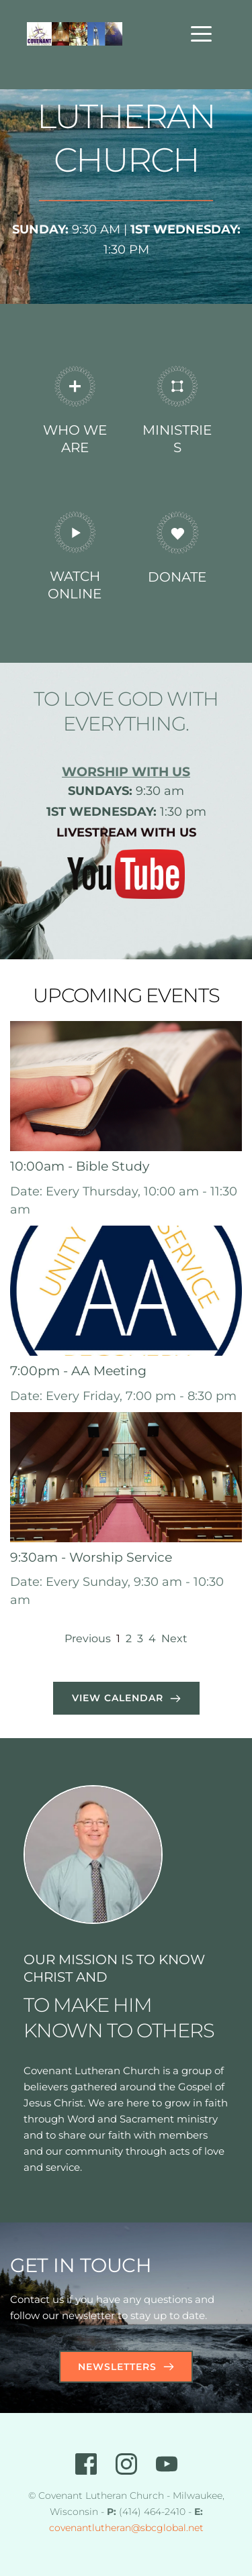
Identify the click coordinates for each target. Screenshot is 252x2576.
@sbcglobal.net (167, 2528)
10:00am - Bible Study (79, 1166)
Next (174, 1638)
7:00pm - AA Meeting (78, 1371)
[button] (201, 33)
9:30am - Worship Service (91, 1557)
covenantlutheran (90, 2528)
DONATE (177, 577)
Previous (88, 1638)
